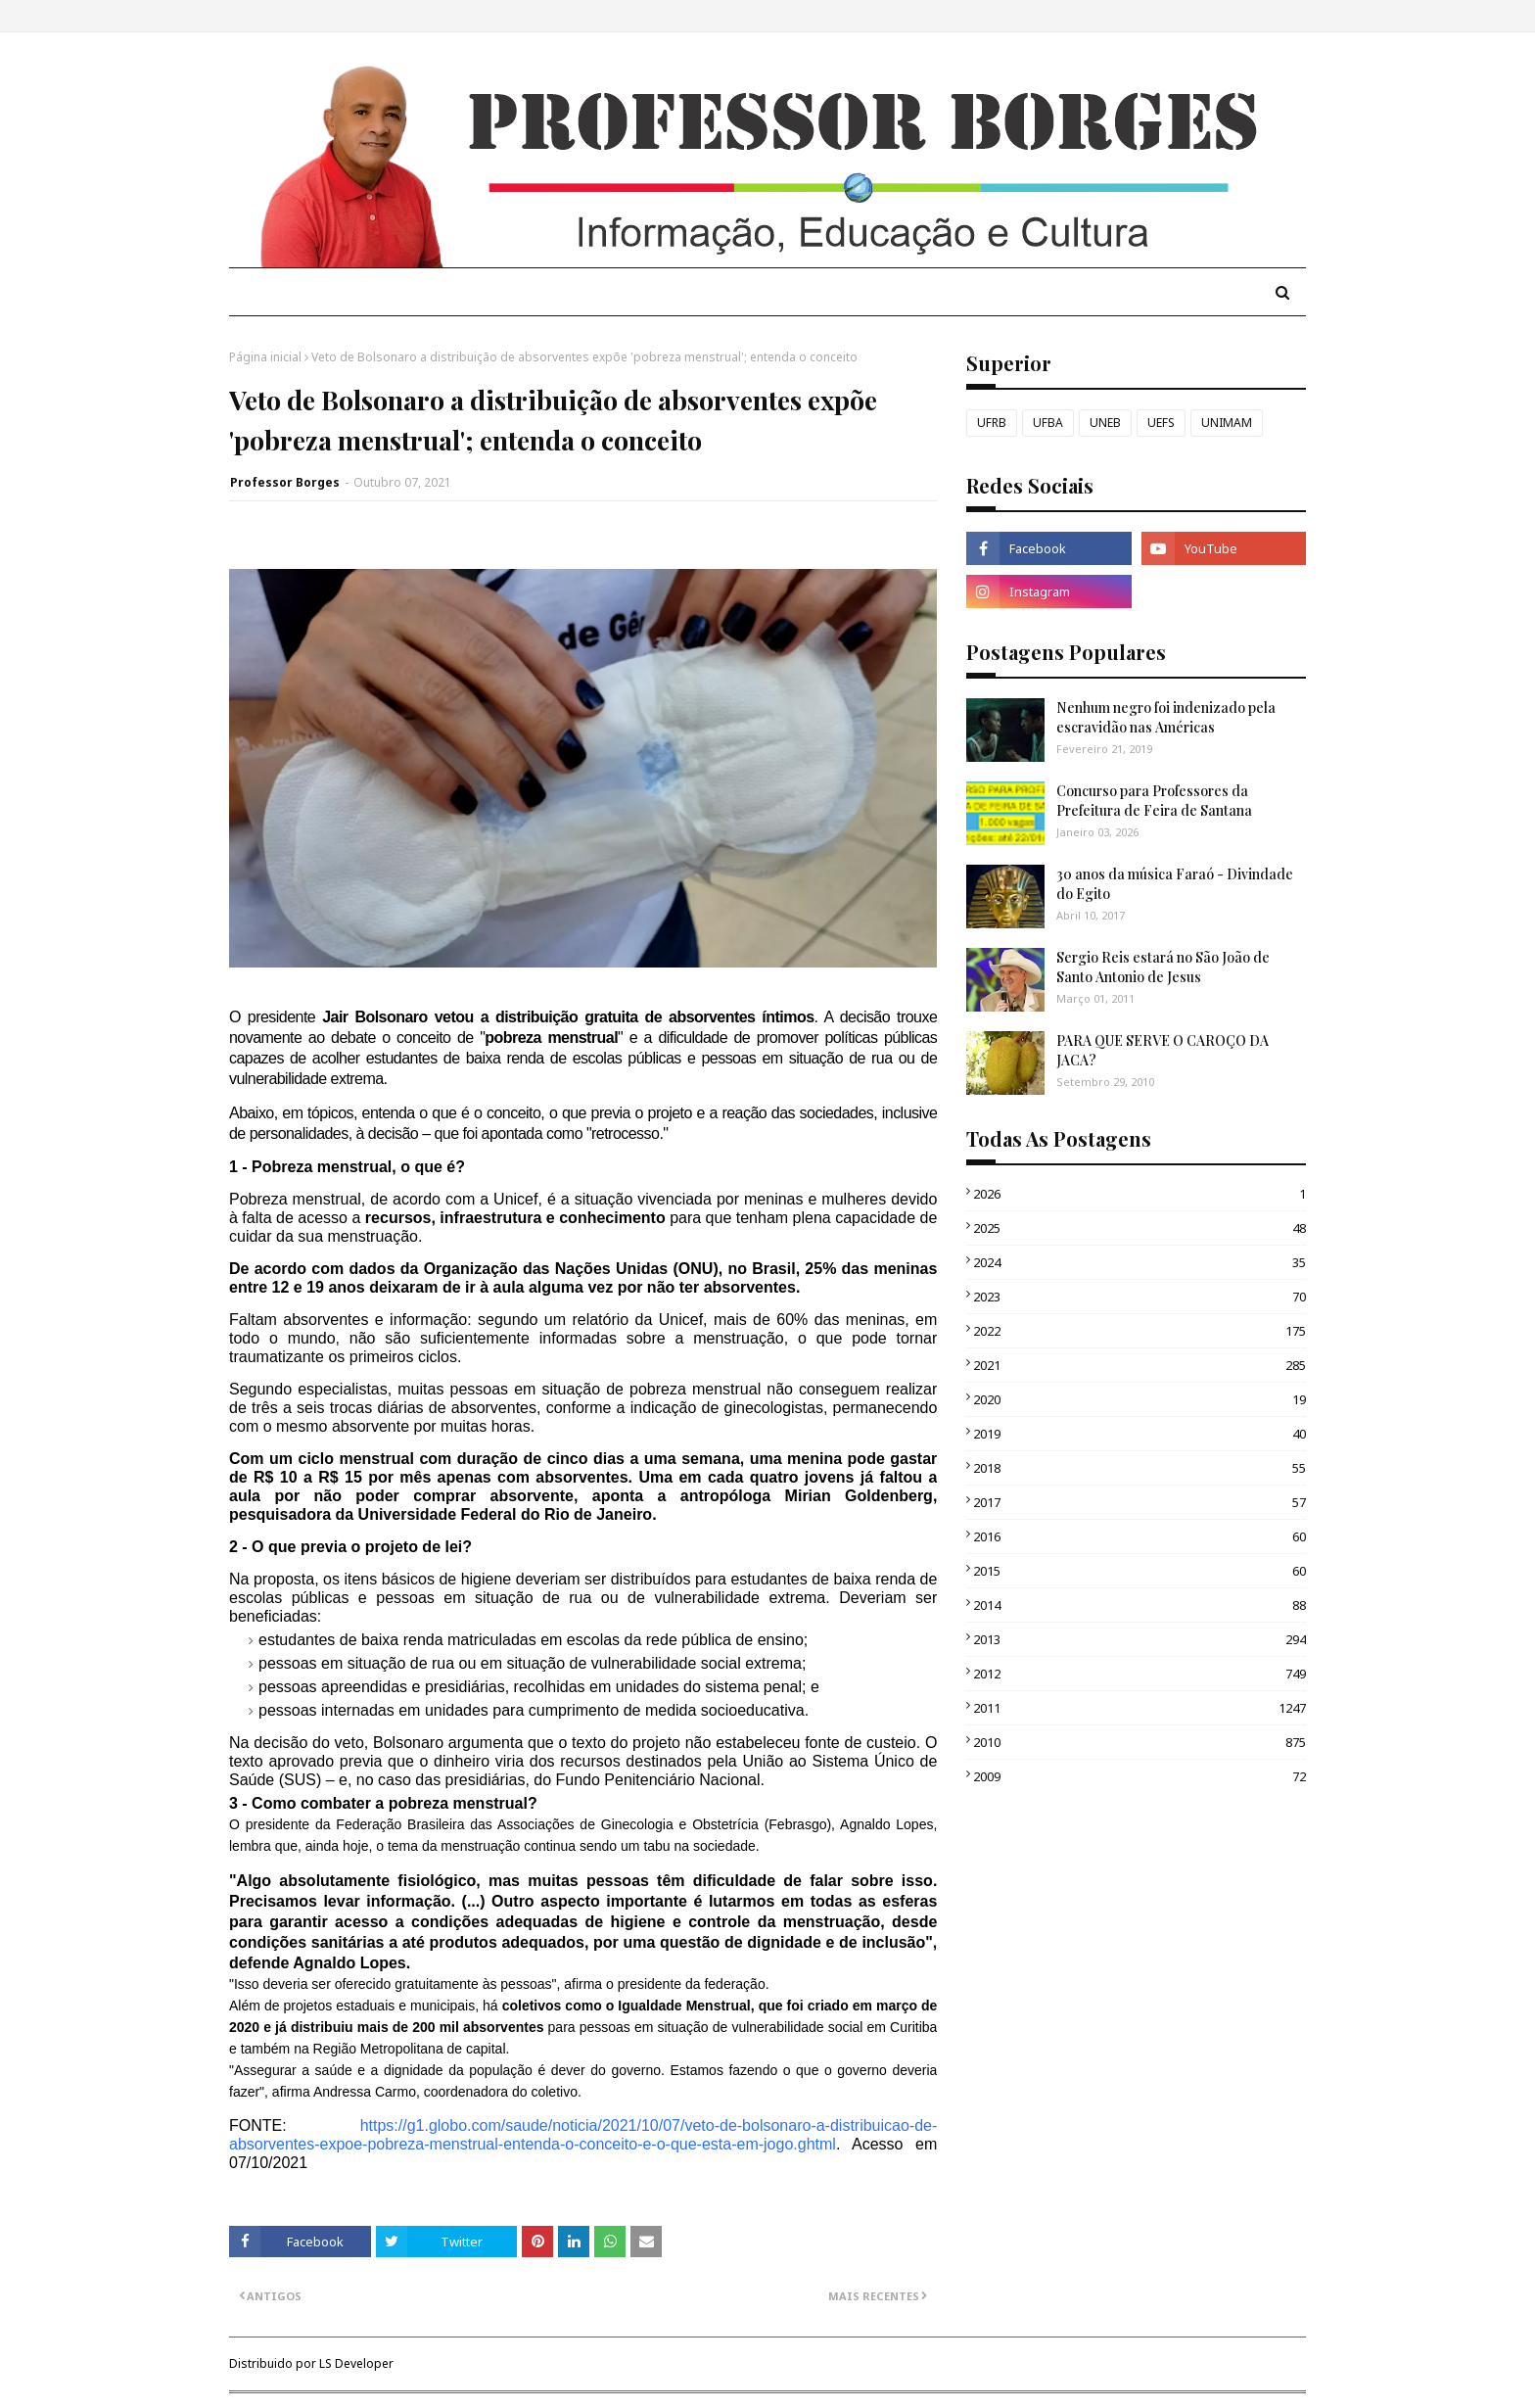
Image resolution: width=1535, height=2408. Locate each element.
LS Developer (356, 2363)
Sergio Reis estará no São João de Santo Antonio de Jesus (1163, 967)
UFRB (991, 422)
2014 (1139, 1605)
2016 (1139, 1536)
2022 (1139, 1331)
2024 (1139, 1262)
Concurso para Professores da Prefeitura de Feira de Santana (1154, 800)
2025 (1139, 1228)
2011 (1139, 1708)
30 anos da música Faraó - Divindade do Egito (1174, 884)
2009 (1139, 1776)
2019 (1139, 1433)
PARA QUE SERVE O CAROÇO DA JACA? (1162, 1050)
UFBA (1048, 422)
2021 (1139, 1365)
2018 (1139, 1468)
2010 (1139, 1742)
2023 (1139, 1296)
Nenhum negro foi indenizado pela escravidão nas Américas (1166, 717)
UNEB (1105, 422)
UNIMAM (1226, 422)
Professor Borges (285, 482)
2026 (1139, 1194)
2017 (1139, 1502)
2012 (1139, 1673)
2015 (1139, 1571)
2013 (1139, 1639)
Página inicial (265, 357)
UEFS (1161, 422)
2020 (1139, 1399)
